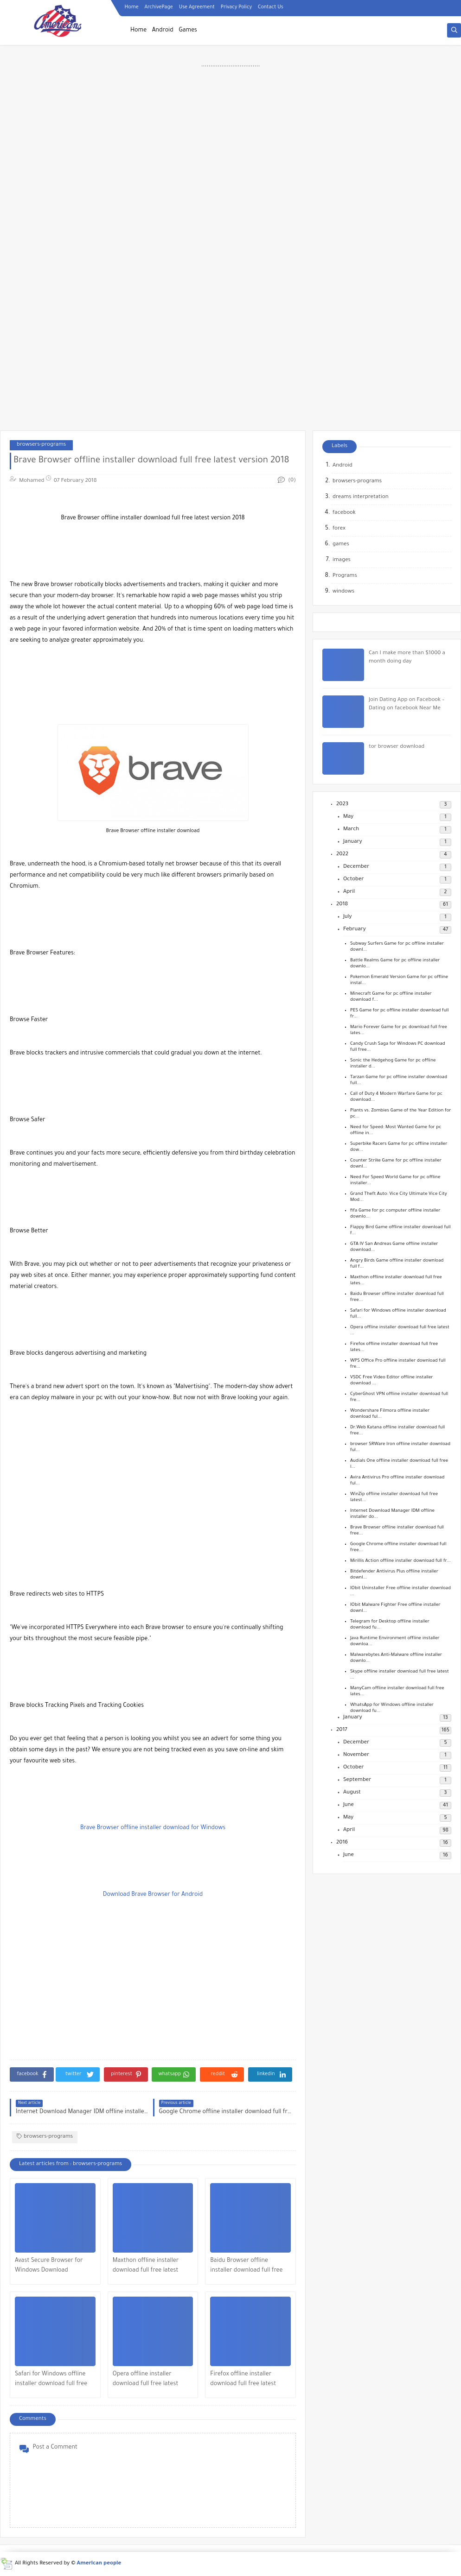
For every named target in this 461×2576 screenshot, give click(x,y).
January (352, 842)
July (347, 917)
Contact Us (270, 7)
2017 (341, 1730)
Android (162, 30)
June (348, 1805)
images (342, 560)
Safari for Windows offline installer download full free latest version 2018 (51, 2380)
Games (188, 30)
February (354, 930)
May (348, 817)
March (351, 830)
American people (99, 2564)
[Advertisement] (230, 184)
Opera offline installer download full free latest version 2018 (146, 2380)
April (349, 892)
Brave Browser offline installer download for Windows (152, 1828)
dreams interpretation (361, 497)
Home (132, 7)
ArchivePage (158, 7)
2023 (342, 805)
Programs (345, 576)
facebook (344, 513)
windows (343, 592)
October (353, 880)
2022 (342, 855)
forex (339, 529)
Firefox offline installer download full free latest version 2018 (243, 2380)
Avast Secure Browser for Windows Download (49, 2266)
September (357, 1780)
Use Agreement (197, 7)
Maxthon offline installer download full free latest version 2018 (146, 2267)
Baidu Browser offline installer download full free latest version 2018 (246, 2267)
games (341, 545)
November (356, 1755)
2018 (342, 905)
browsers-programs (41, 445)
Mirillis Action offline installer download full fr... (400, 1561)
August (352, 1793)
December (356, 867)
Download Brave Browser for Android (153, 1895)
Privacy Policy (236, 7)
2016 (342, 1843)
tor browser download (396, 747)
